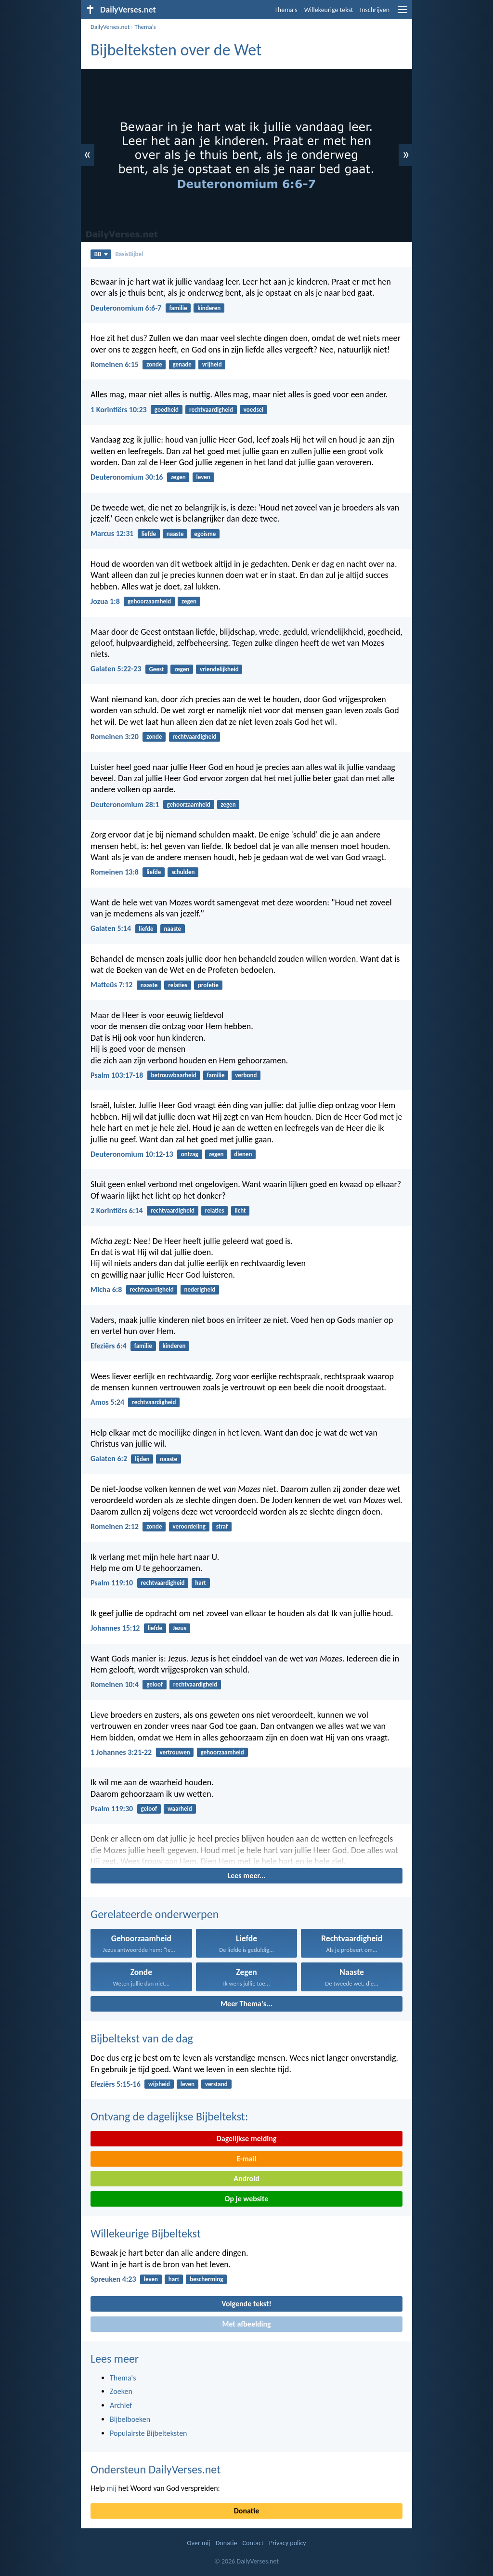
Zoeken (121, 2391)
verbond (246, 1075)
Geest (156, 669)
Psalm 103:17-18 (117, 1075)
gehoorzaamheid (149, 601)
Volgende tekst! (246, 2303)
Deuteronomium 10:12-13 (132, 1154)
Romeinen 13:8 (115, 871)
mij (112, 2488)
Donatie (246, 2510)
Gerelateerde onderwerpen (155, 1914)
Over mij (198, 2543)
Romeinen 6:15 (115, 364)
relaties (177, 985)
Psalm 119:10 (112, 1582)
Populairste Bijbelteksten (148, 2433)
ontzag (189, 1154)
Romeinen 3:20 (115, 736)
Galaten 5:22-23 (116, 668)
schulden (183, 872)
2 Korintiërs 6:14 (117, 1210)
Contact (253, 2543)
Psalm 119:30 (112, 1808)
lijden (142, 1459)
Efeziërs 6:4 (109, 1345)
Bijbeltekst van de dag (142, 2038)
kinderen (209, 308)
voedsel (253, 409)
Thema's (286, 10)
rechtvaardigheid (211, 409)
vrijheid (212, 364)
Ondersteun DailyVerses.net (156, 2469)
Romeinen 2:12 (115, 1526)
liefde (149, 533)
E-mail (246, 2158)
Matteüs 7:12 (111, 984)
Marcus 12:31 (112, 533)
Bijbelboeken (130, 2419)
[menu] (402, 13)
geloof (154, 1684)
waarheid (180, 1808)
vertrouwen (174, 1752)
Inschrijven (374, 10)
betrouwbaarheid (173, 1075)
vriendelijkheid (219, 669)
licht (240, 1210)
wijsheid (159, 2084)
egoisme (205, 533)
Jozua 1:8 (105, 601)
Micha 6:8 (106, 1289)
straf (222, 1526)
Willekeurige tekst (328, 10)
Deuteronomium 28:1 (125, 804)
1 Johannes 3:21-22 (121, 1752)
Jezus (179, 1628)
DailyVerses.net (110, 26)
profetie (208, 985)
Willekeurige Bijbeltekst (146, 2233)
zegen (178, 477)
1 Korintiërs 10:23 (119, 409)
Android (246, 2178)
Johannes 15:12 (115, 1628)
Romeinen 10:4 (115, 1684)
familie (178, 308)
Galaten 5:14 (111, 928)
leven (203, 477)
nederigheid (199, 1289)
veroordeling (189, 1526)
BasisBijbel (129, 254)
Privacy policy (287, 2543)
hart (200, 1582)
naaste (175, 533)
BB (101, 254)
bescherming (206, 2279)
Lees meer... (246, 1875)
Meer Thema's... (246, 2003)
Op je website (247, 2198)
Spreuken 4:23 (113, 2279)
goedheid (167, 409)
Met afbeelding (246, 2323)
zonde (154, 364)
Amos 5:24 (107, 1402)
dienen (243, 1154)
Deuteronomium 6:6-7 (126, 308)
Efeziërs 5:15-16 (116, 2084)
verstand (216, 2084)
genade (181, 364)
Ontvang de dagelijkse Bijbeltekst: (169, 2116)
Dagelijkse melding (247, 2138)
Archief (121, 2405)
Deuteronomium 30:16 (127, 477)
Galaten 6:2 (109, 1458)
